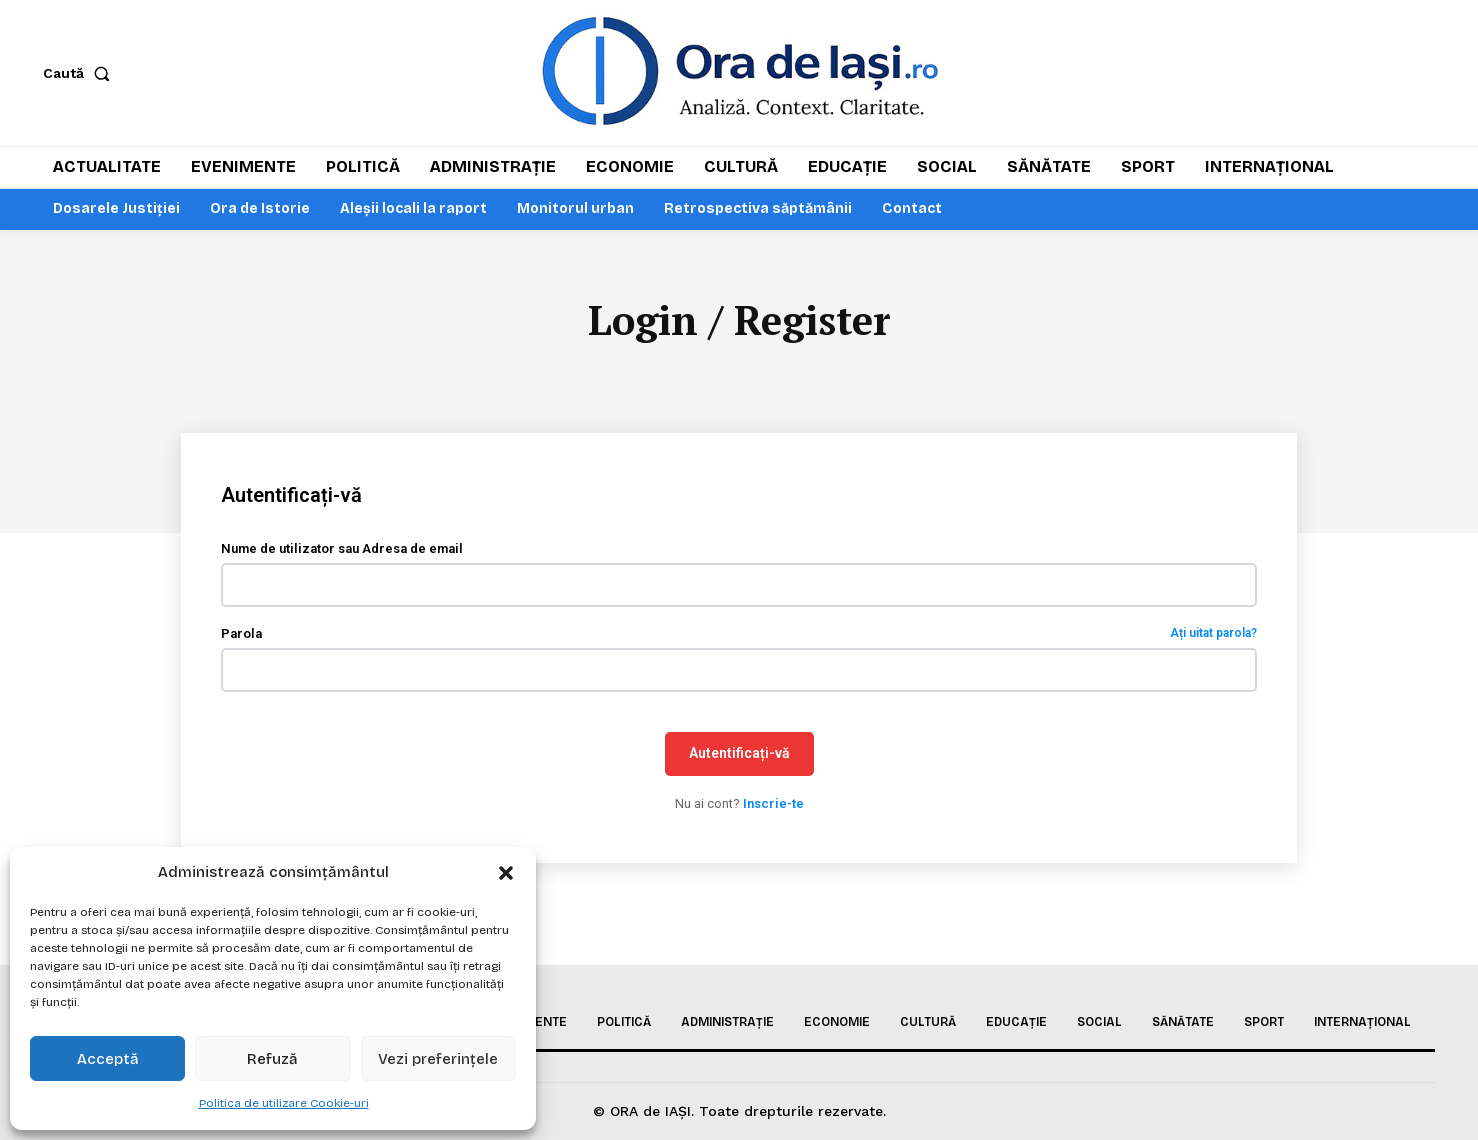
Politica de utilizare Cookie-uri (284, 1103)
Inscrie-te (773, 805)
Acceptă (108, 1059)
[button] (506, 873)
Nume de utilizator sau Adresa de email (342, 550)
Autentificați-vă (739, 755)
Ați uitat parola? (1213, 635)
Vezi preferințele (438, 1059)
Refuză (272, 1059)
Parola (739, 635)
